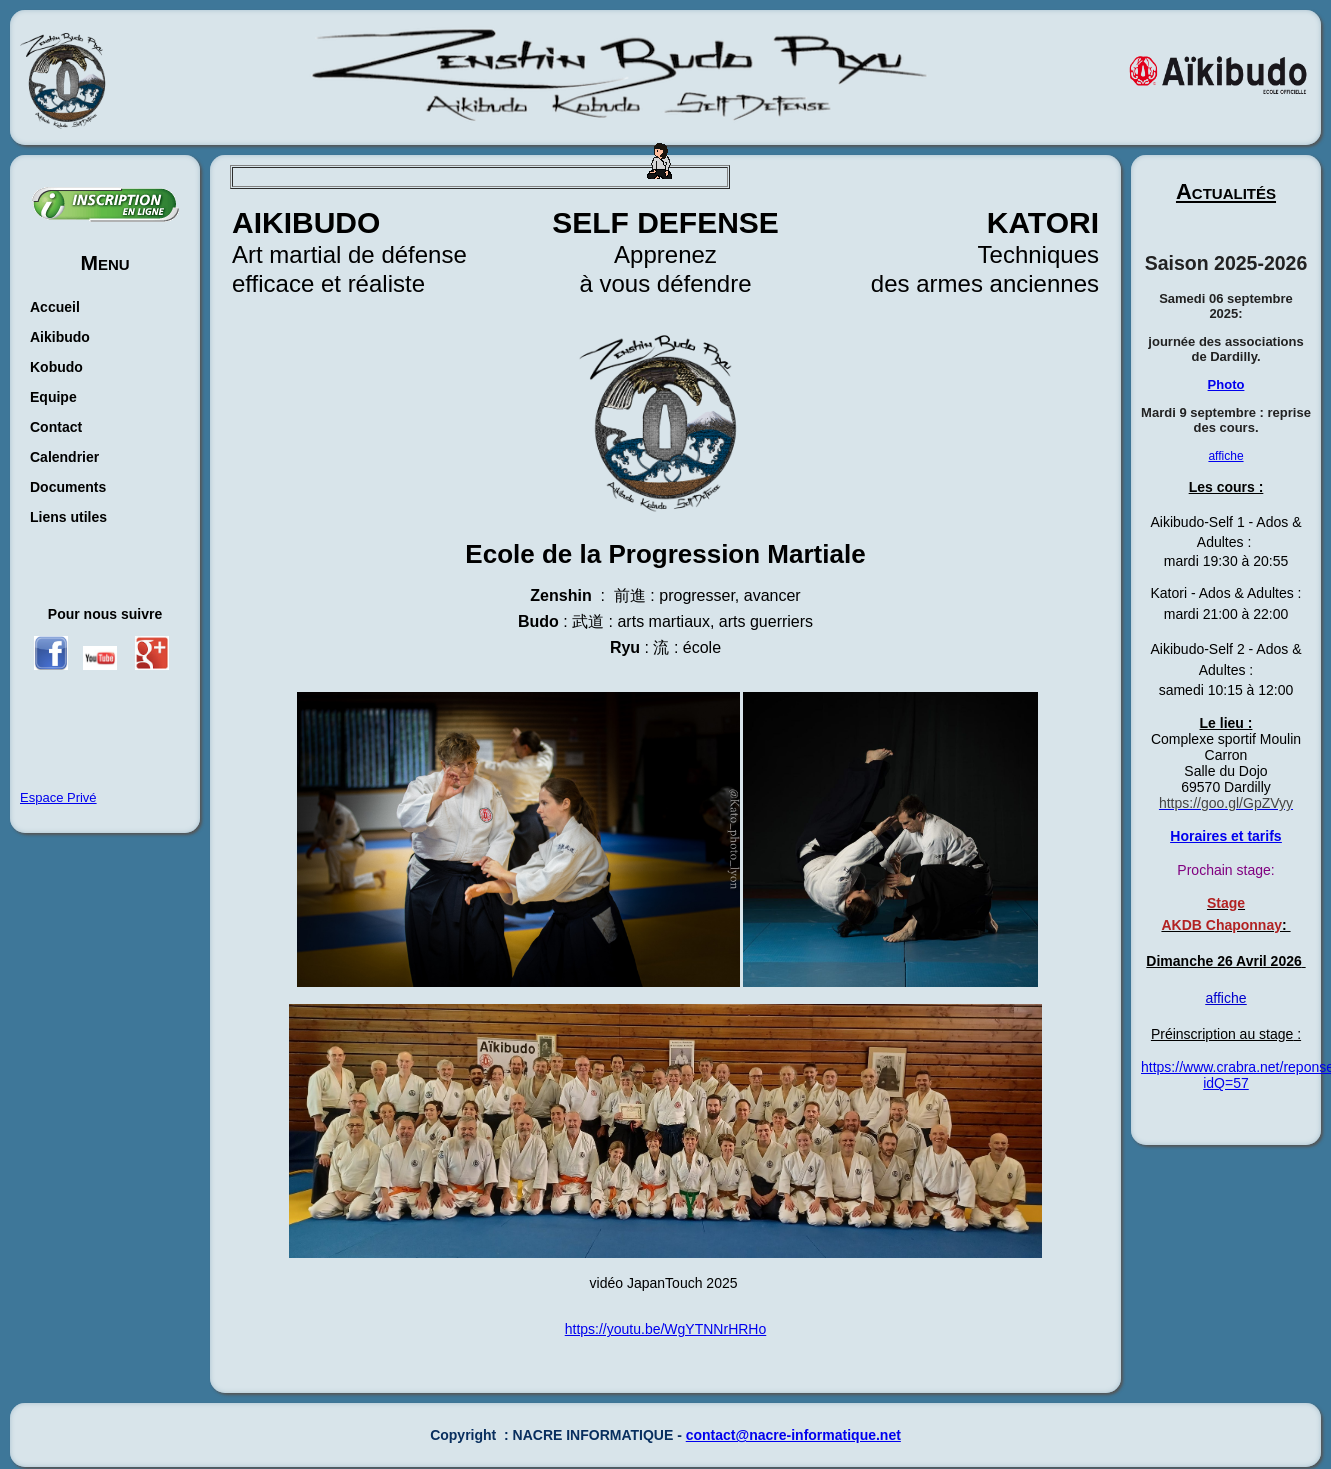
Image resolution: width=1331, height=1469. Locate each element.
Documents (68, 487)
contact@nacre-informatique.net (793, 1435)
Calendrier (64, 457)
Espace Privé (58, 797)
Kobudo (56, 367)
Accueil (55, 307)
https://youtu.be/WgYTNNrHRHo (666, 1329)
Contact (56, 427)
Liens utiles (68, 517)
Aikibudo (60, 337)
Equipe (53, 397)
